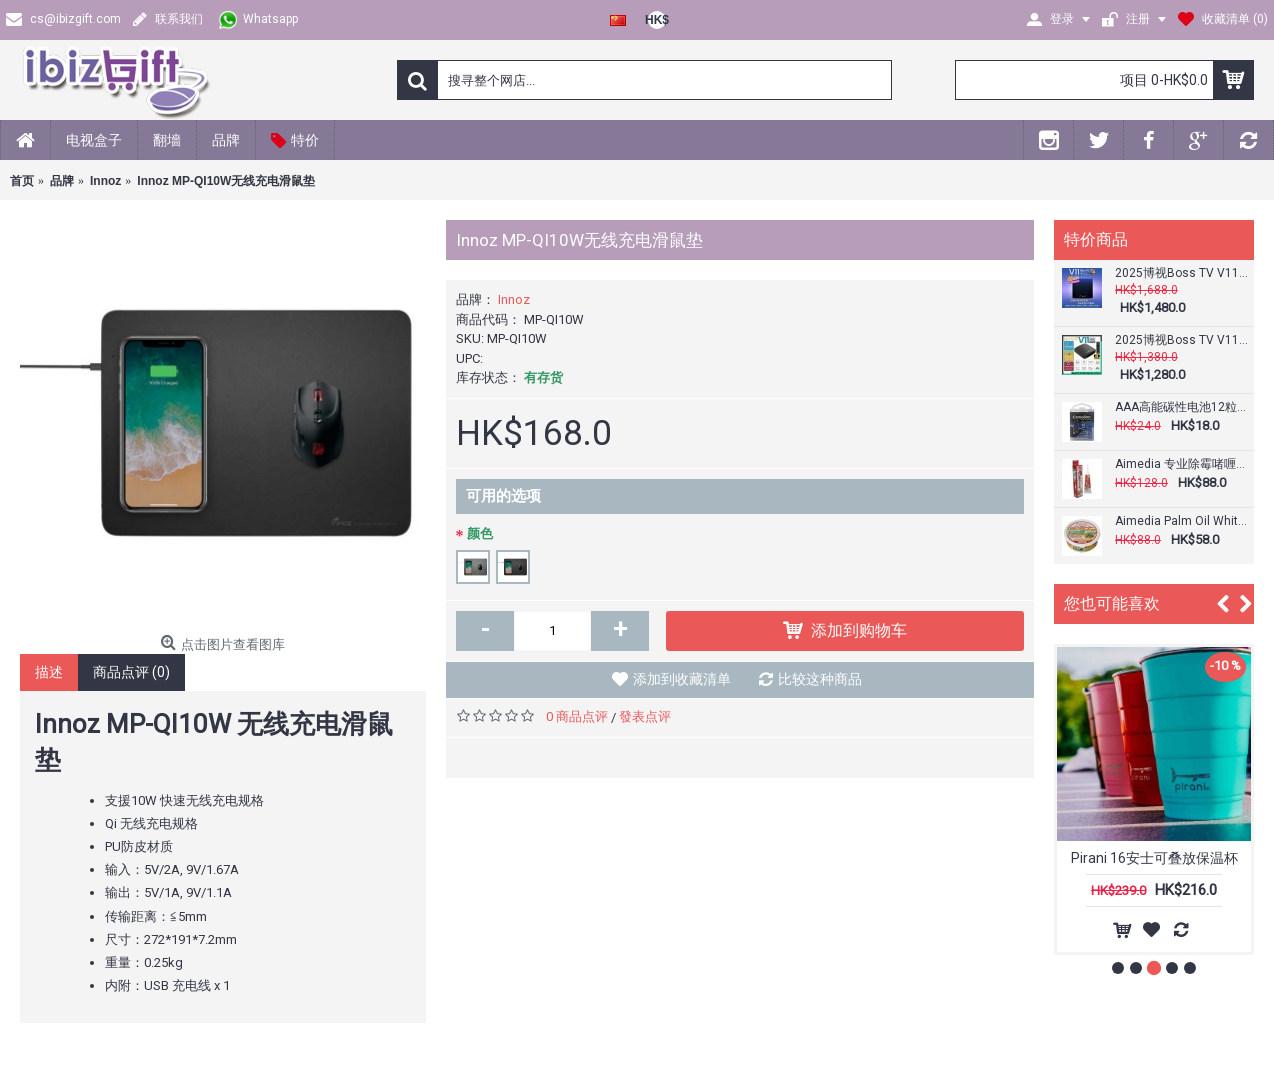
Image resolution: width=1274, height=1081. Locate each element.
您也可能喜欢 (1112, 603)
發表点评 (645, 716)
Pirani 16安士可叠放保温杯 (1154, 858)
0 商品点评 (577, 716)
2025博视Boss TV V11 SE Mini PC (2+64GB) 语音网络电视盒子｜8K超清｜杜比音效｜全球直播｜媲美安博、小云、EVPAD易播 (1182, 340)
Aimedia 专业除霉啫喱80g (1182, 464)
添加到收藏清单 (682, 679)
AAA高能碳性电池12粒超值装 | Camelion (1182, 407)
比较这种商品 (820, 679)
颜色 (480, 533)
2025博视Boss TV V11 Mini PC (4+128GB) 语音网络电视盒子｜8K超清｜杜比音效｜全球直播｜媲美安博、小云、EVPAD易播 (1182, 273)
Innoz (514, 299)
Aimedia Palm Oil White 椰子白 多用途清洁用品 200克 (1182, 521)
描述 (49, 672)
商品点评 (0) (131, 672)
